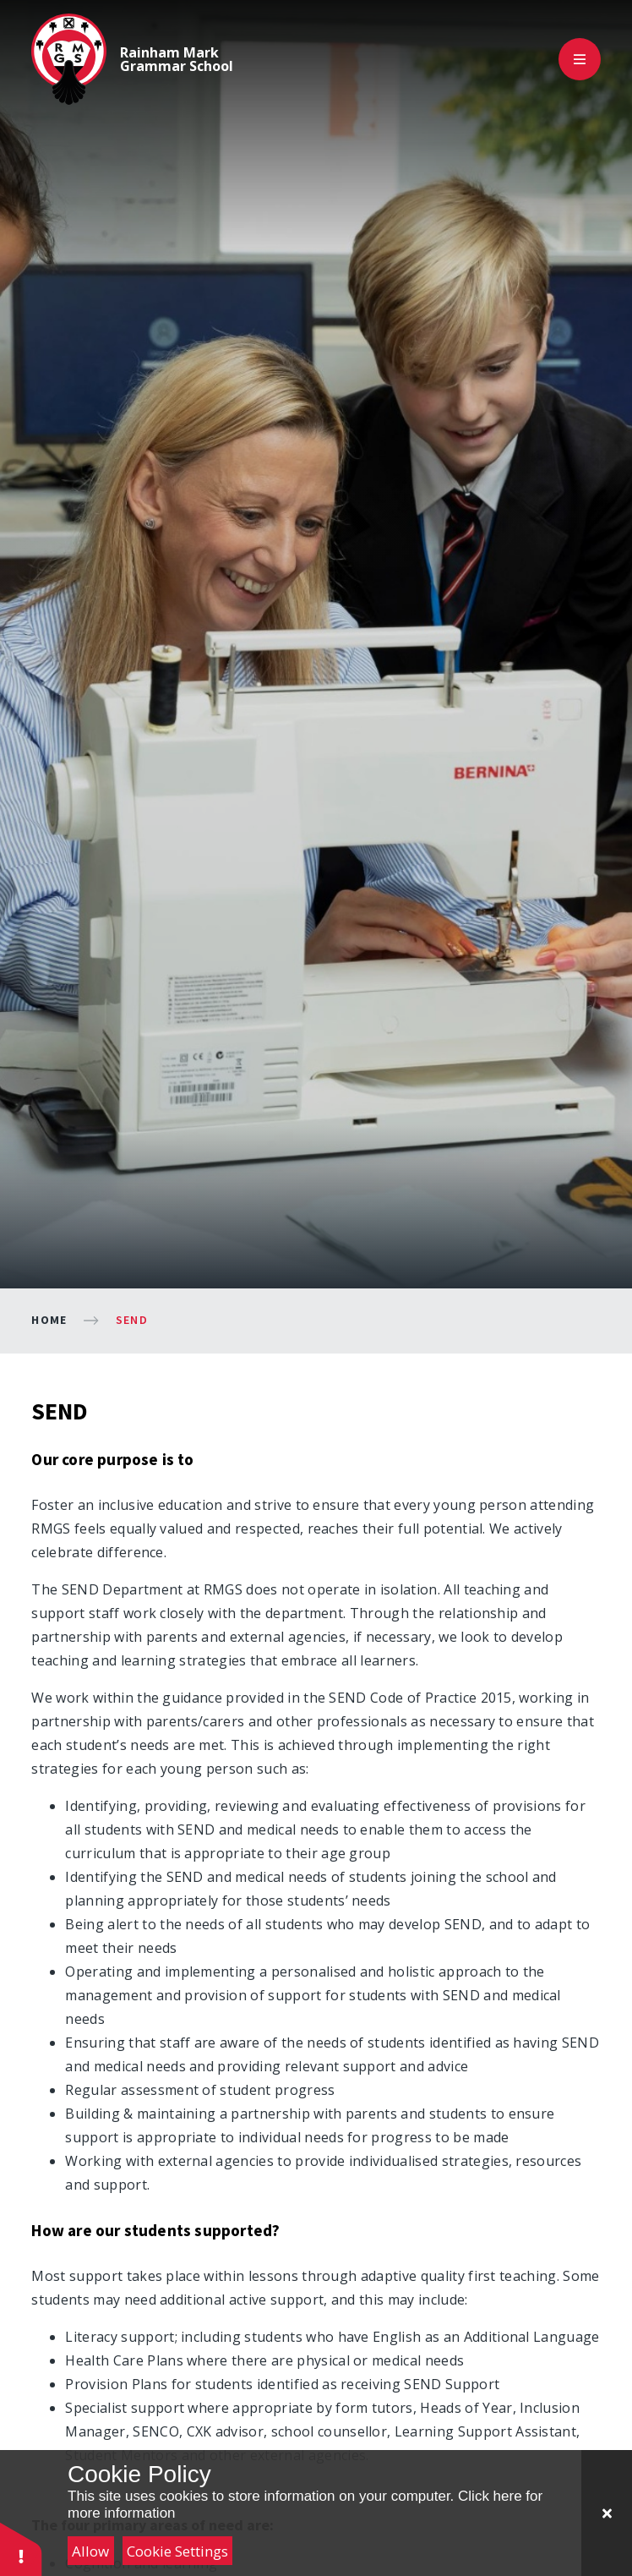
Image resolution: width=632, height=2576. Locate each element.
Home (49, 1319)
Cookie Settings (177, 2551)
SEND (132, 1319)
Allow (90, 2551)
